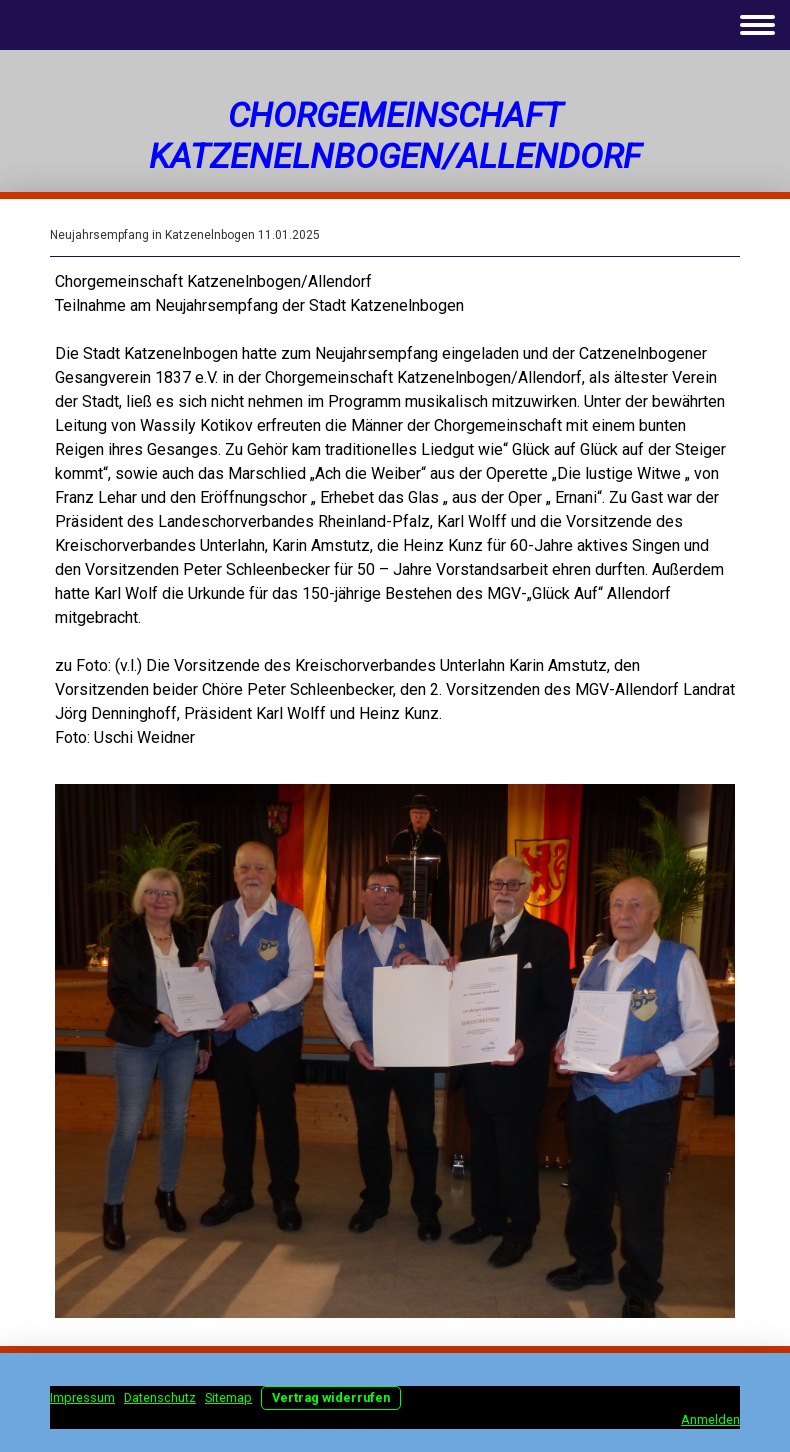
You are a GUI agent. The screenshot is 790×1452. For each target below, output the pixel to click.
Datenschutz (160, 1397)
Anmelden (710, 1419)
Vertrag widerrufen (331, 1397)
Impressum (82, 1397)
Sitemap (228, 1397)
